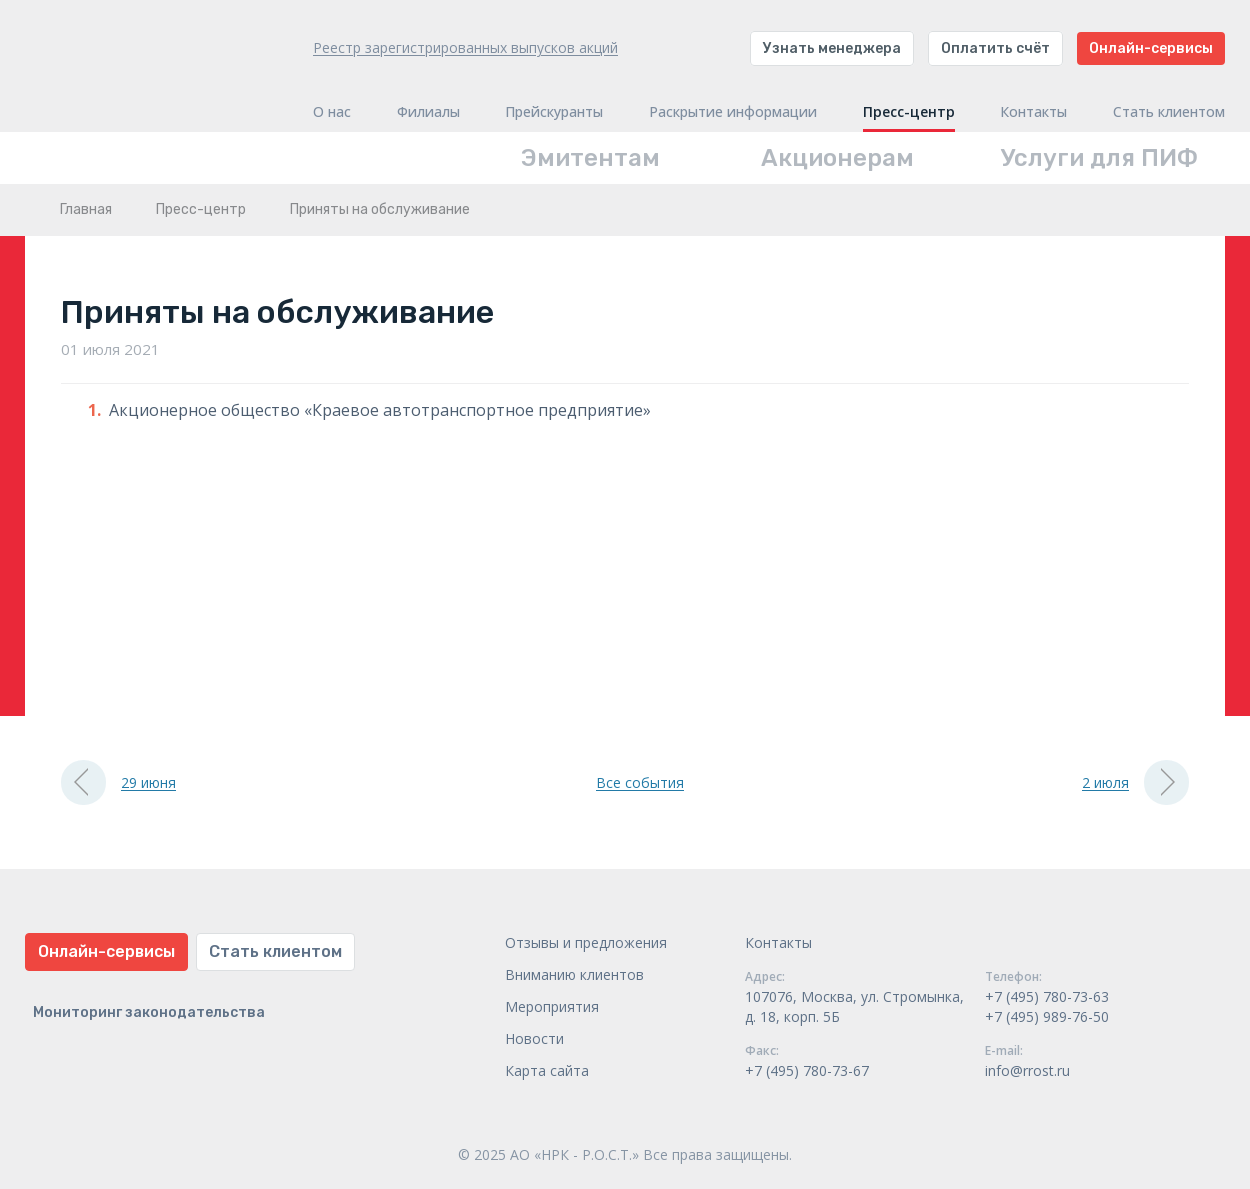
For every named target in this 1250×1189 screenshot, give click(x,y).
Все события (640, 782)
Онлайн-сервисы (1151, 48)
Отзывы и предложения (586, 942)
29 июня (118, 782)
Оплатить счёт (995, 48)
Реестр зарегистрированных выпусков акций (465, 47)
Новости (534, 1038)
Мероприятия (552, 1006)
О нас (332, 112)
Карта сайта (547, 1070)
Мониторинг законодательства (149, 1012)
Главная (86, 209)
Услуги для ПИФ (1099, 158)
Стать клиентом (1169, 112)
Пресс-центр (909, 112)
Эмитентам (590, 158)
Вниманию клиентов (574, 974)
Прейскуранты (554, 112)
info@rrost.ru (1027, 1070)
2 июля (1135, 782)
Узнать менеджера (832, 48)
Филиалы (428, 112)
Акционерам (837, 158)
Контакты (1033, 112)
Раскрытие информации (733, 112)
